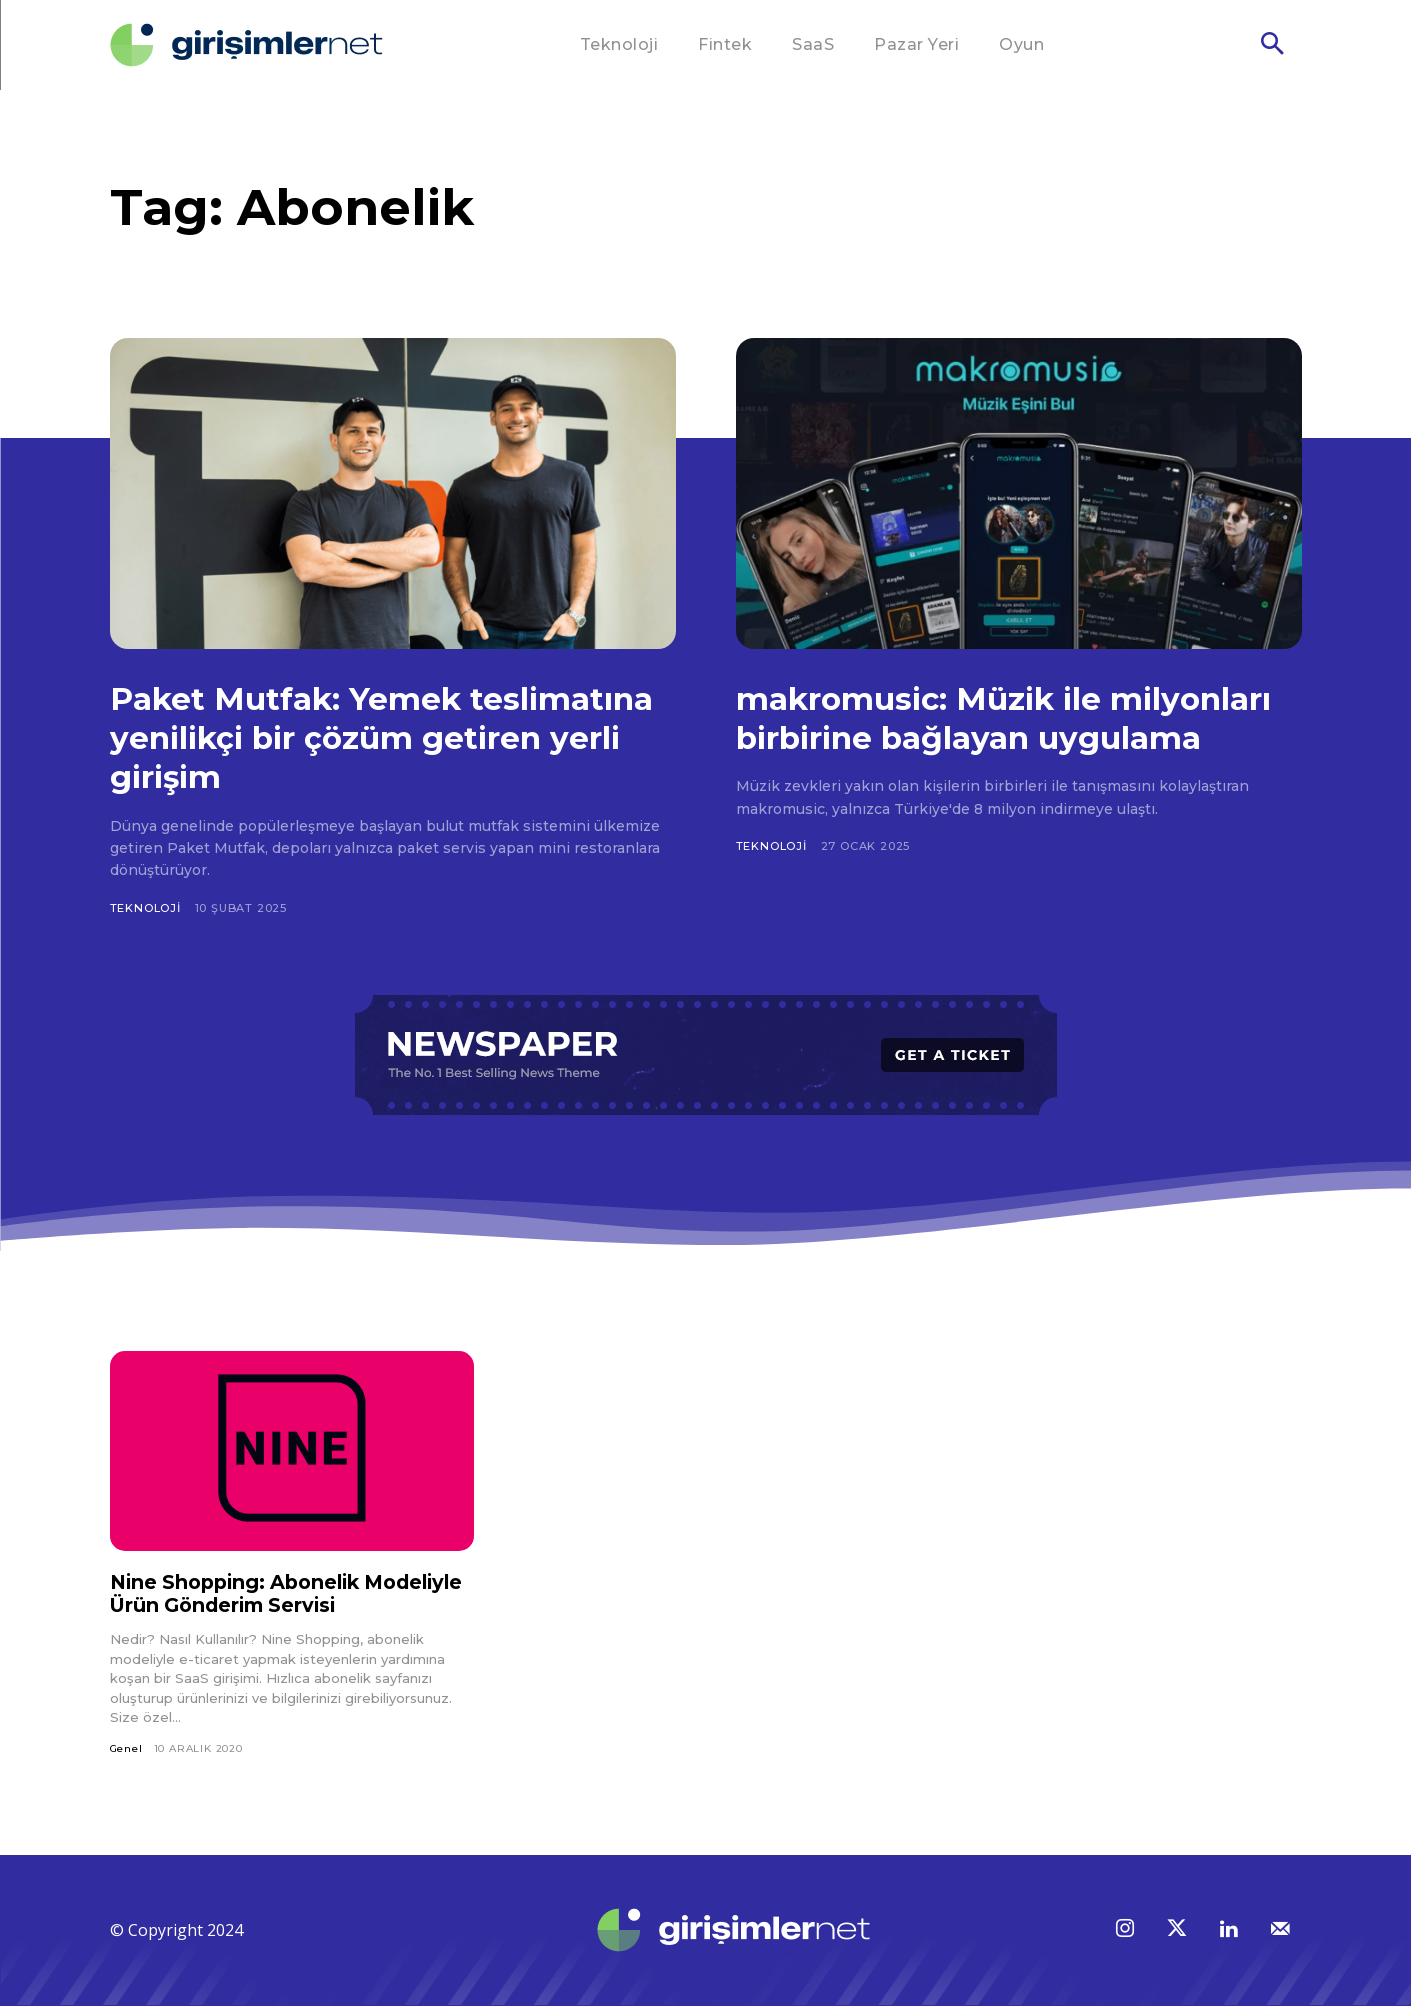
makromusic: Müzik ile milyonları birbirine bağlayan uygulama (988, 737)
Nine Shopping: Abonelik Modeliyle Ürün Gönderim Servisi (283, 1593)
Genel (126, 1748)
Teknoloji (145, 908)
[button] (1272, 46)
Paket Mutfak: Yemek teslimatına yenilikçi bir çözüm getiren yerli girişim (378, 737)
